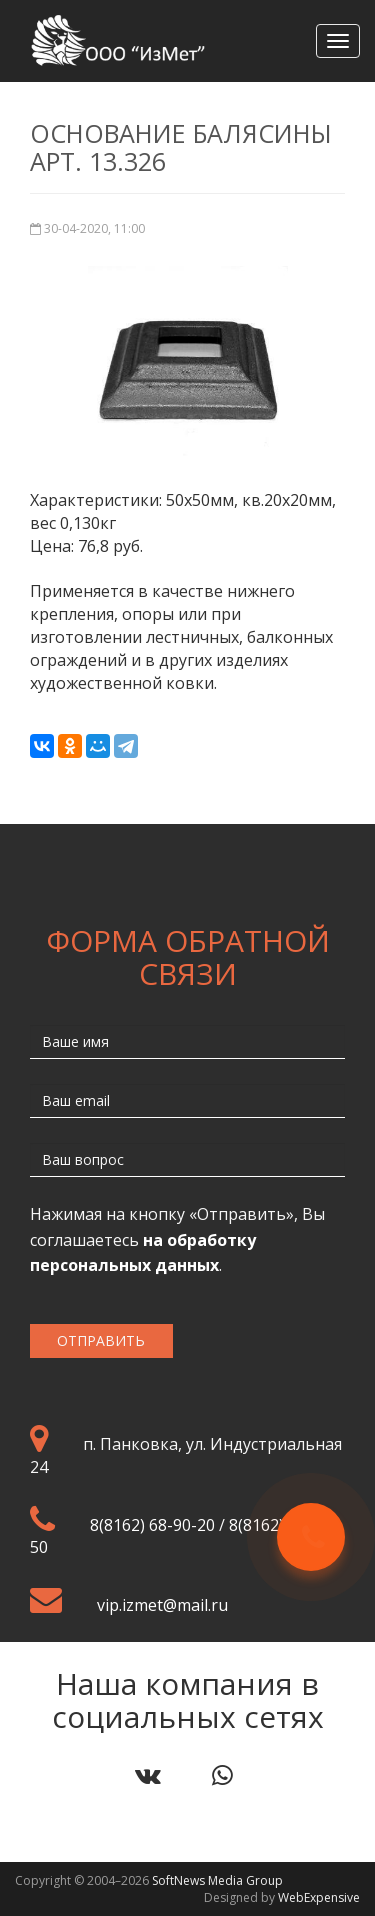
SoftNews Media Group (217, 1880)
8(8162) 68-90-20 (152, 1525)
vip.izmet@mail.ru (162, 1605)
